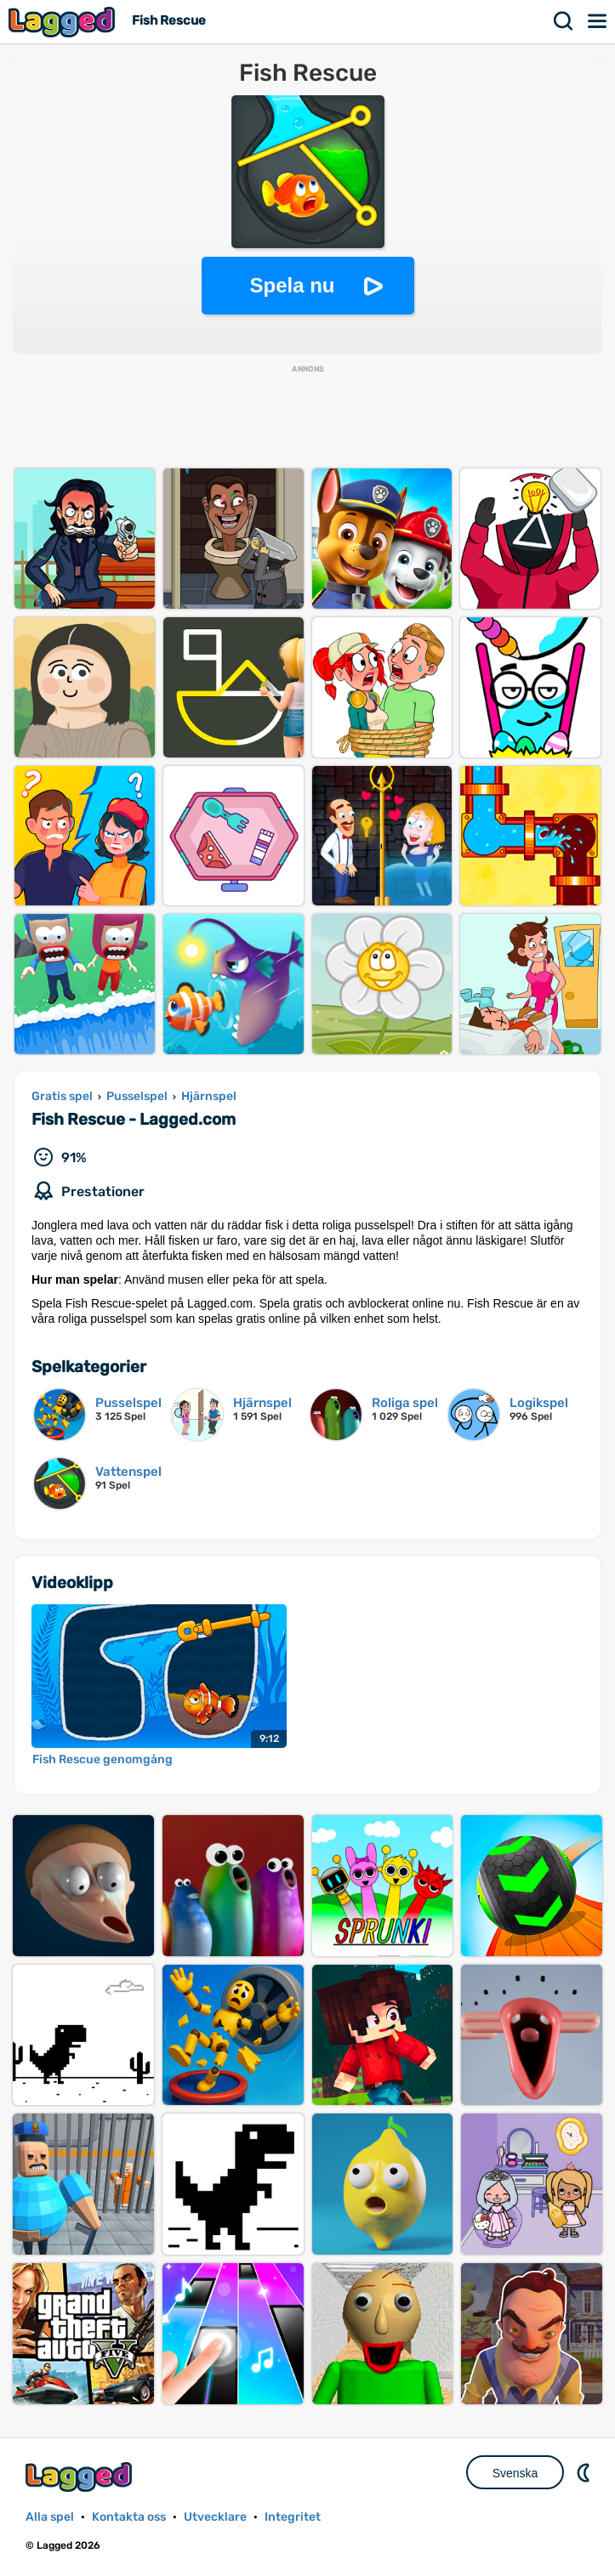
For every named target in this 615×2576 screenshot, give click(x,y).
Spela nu (291, 285)
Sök (564, 21)
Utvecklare (215, 2517)
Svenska (515, 2473)
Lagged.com (81, 2477)
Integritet (293, 2517)
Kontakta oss (129, 2517)
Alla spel (50, 2517)
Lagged (64, 21)
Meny (598, 21)
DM (585, 2472)
